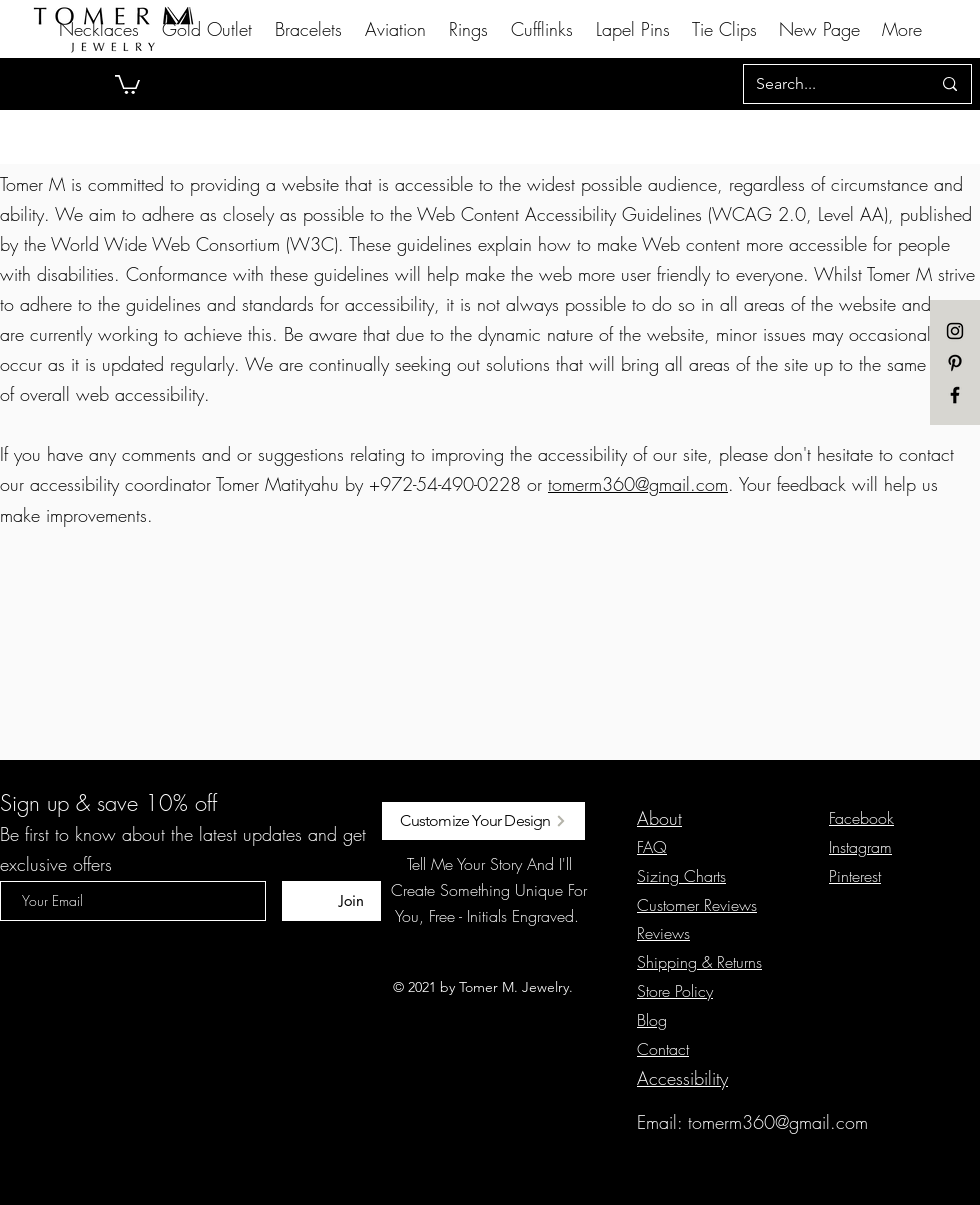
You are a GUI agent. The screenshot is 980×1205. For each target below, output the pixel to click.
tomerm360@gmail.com (638, 484)
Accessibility (682, 1078)
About (659, 818)
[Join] (351, 901)
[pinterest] (955, 363)
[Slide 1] (481, 60)
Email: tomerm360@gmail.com (752, 1122)
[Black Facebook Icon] (955, 395)
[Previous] (112, 84)
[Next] (867, 84)
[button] (127, 83)
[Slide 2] (499, 60)
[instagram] (955, 331)
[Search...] (828, 84)
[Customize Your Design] (483, 821)
